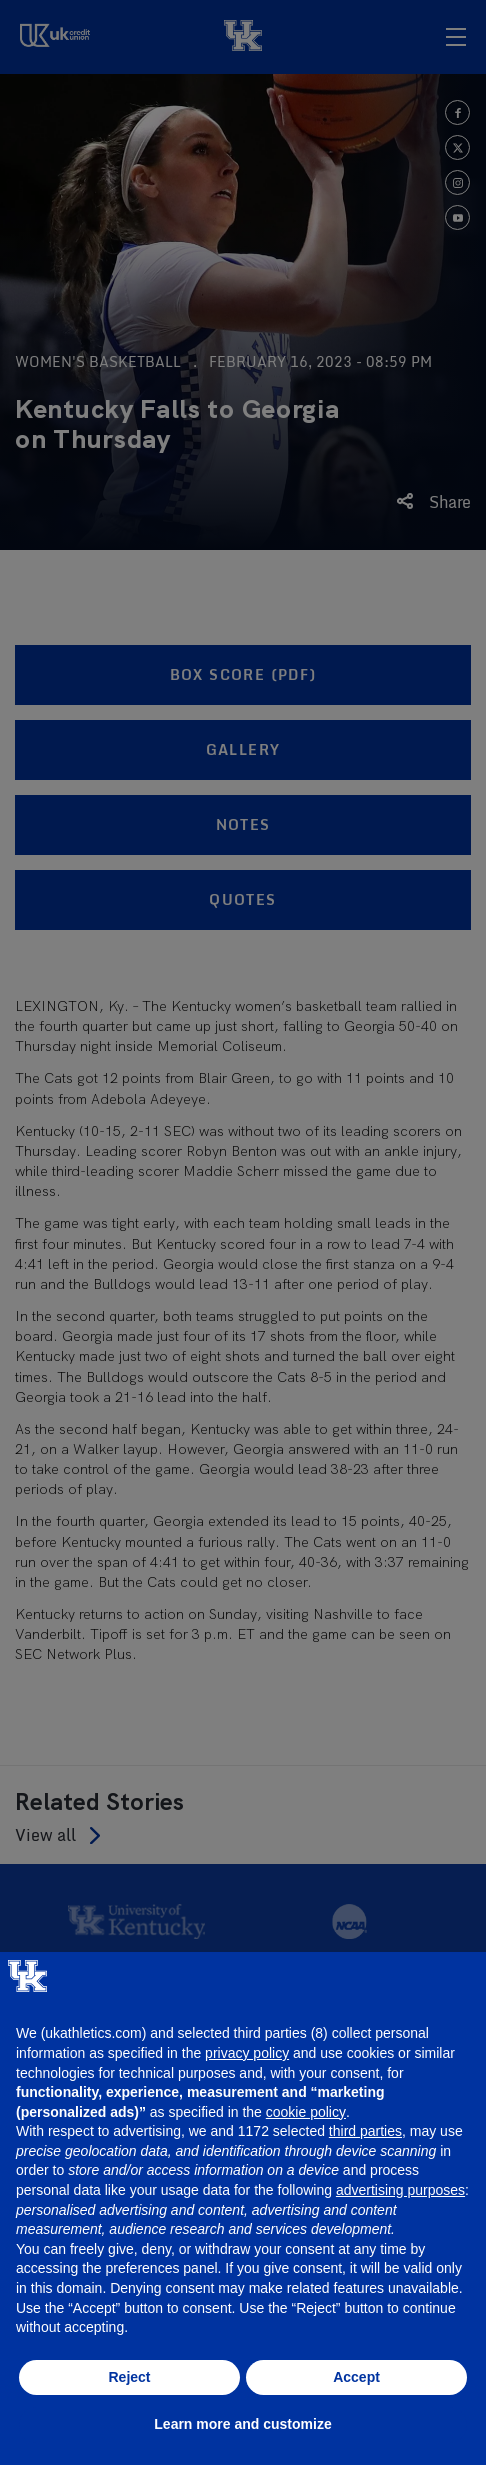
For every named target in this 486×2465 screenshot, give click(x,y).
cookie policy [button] (306, 2112)
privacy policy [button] (247, 2053)
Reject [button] (129, 2377)
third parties (365, 2131)
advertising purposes (400, 2190)
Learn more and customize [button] (242, 2424)
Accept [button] (356, 2377)
